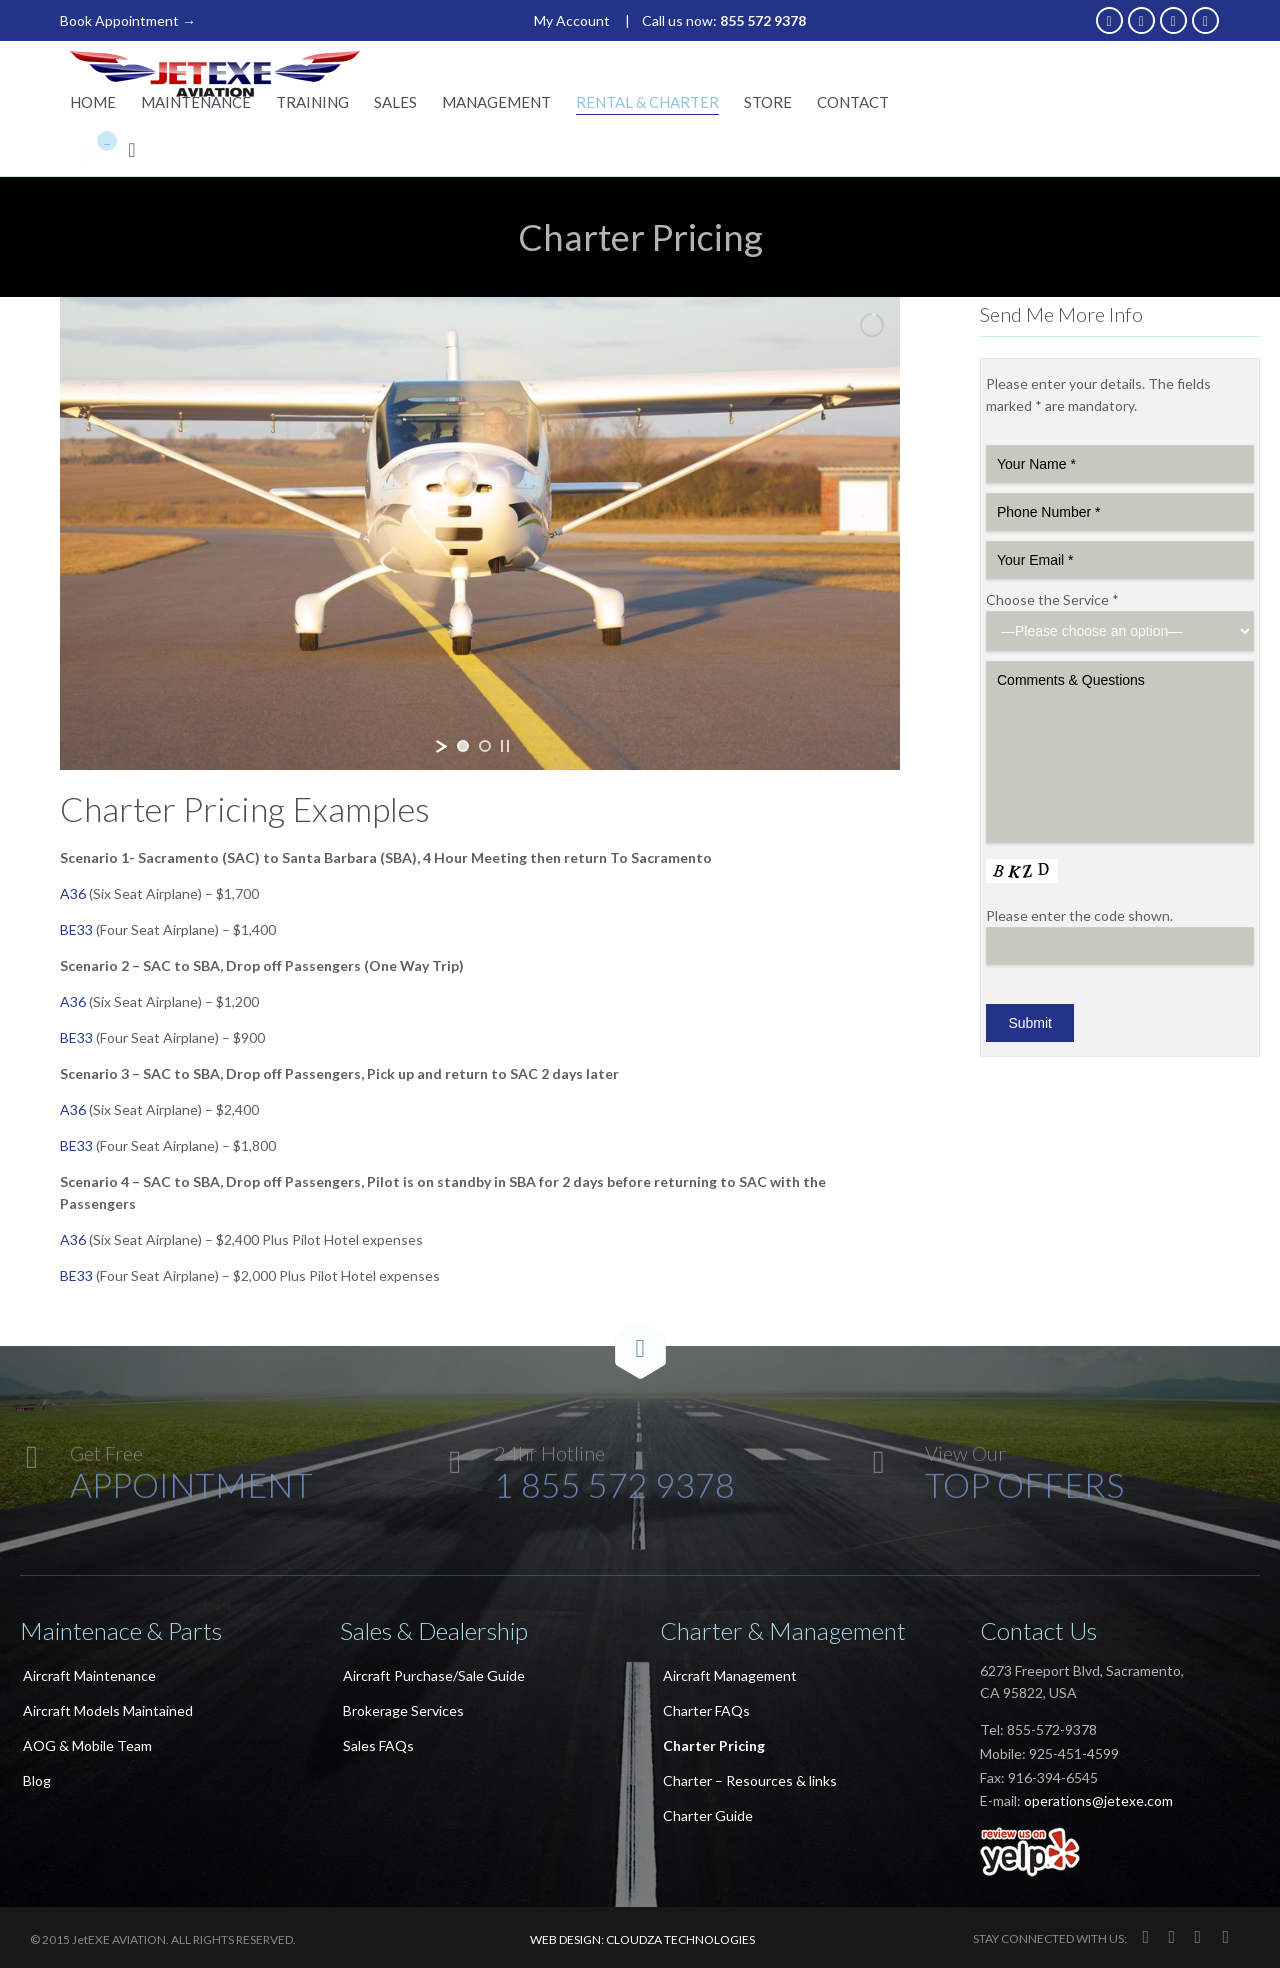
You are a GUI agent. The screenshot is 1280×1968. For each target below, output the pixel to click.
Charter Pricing (714, 1745)
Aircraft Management (730, 1675)
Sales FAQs (378, 1745)
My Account (572, 20)
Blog (37, 1780)
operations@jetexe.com (1098, 1800)
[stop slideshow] (505, 746)
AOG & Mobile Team (87, 1745)
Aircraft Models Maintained (108, 1710)
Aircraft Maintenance (89, 1675)
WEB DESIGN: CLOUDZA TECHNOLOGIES (642, 1939)
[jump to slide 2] (485, 746)
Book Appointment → (128, 20)
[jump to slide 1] (463, 746)
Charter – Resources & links (750, 1780)
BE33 (76, 929)
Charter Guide (708, 1815)
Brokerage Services (403, 1710)
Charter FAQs (706, 1710)
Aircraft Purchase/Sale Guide (434, 1675)
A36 (73, 893)
